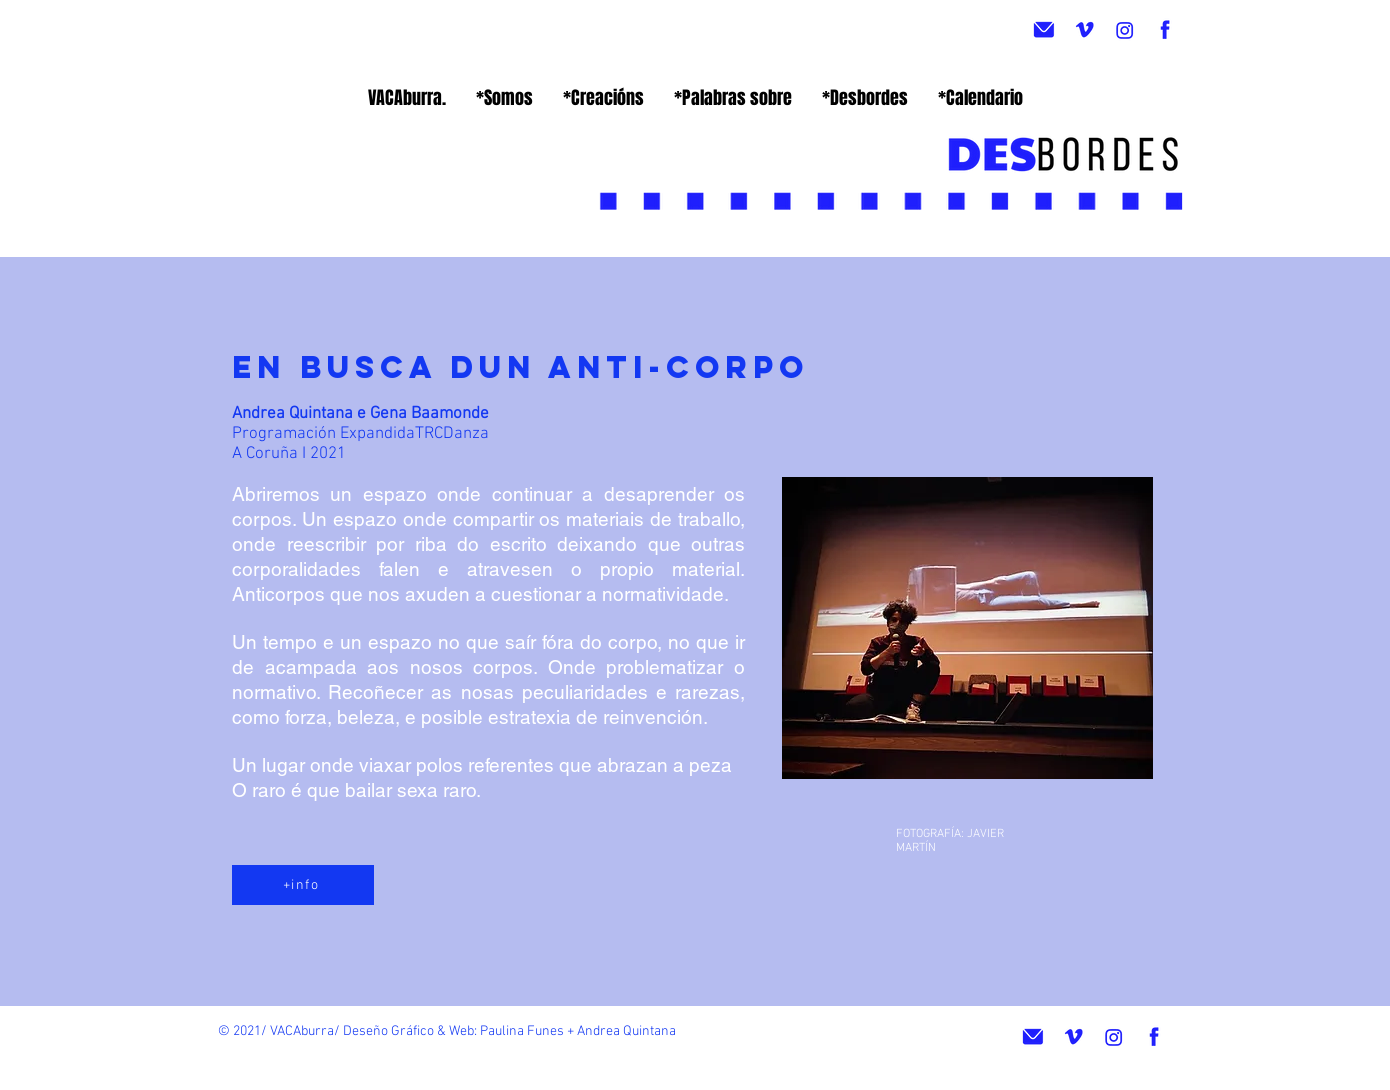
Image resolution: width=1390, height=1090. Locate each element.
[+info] (303, 885)
